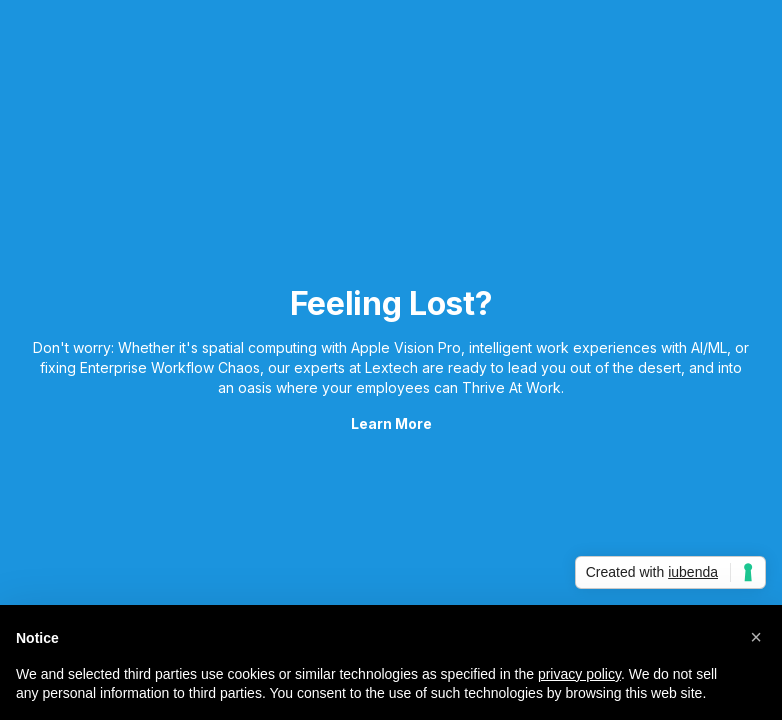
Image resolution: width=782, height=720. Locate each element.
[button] (756, 637)
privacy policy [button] (579, 674)
